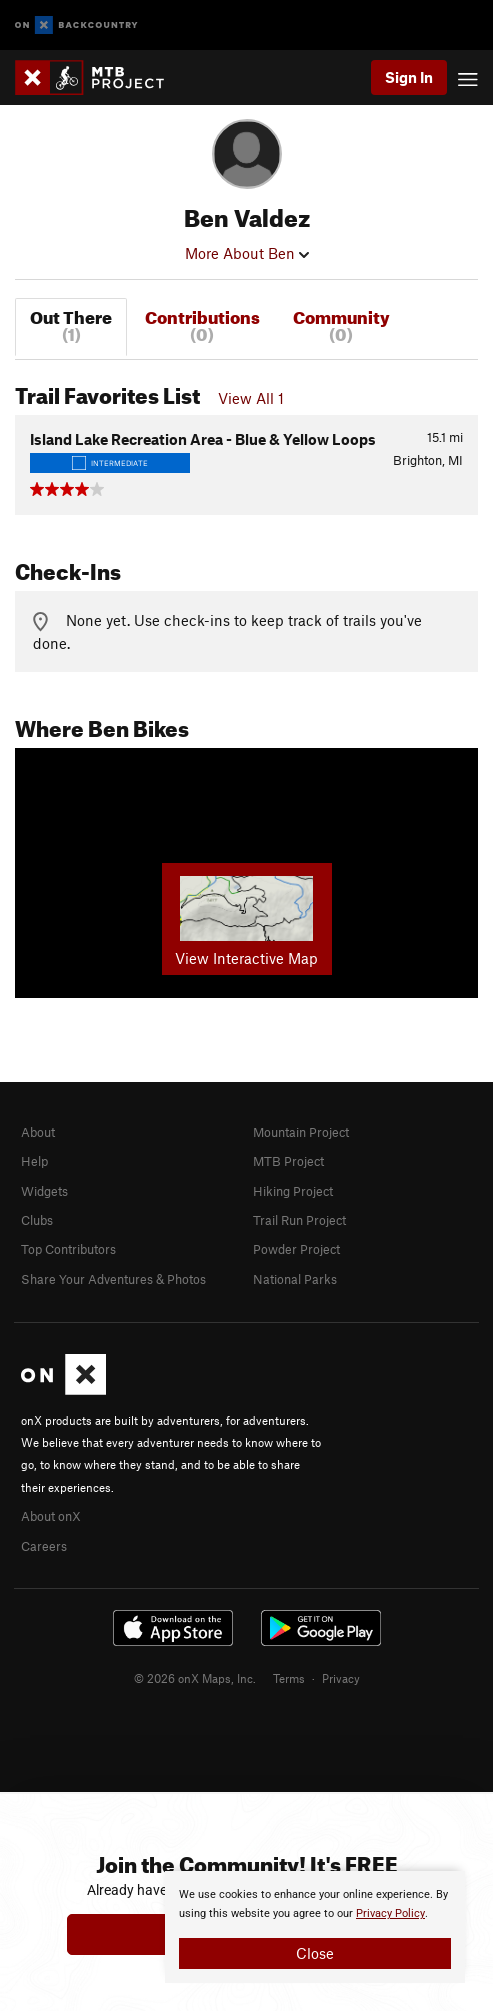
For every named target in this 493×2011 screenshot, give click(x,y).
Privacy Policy (390, 1913)
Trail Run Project (299, 1220)
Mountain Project (301, 1132)
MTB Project (288, 1161)
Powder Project (296, 1249)
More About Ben (247, 253)
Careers (44, 1546)
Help (34, 1161)
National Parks (295, 1279)
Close (315, 1953)
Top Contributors (68, 1249)
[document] (315, 1927)
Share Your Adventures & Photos (113, 1279)
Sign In (409, 77)
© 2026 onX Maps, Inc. (195, 1678)
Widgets (44, 1191)
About (38, 1132)
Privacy (341, 1678)
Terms (289, 1678)
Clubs (37, 1220)
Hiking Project (293, 1191)
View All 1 (251, 398)
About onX (51, 1516)
